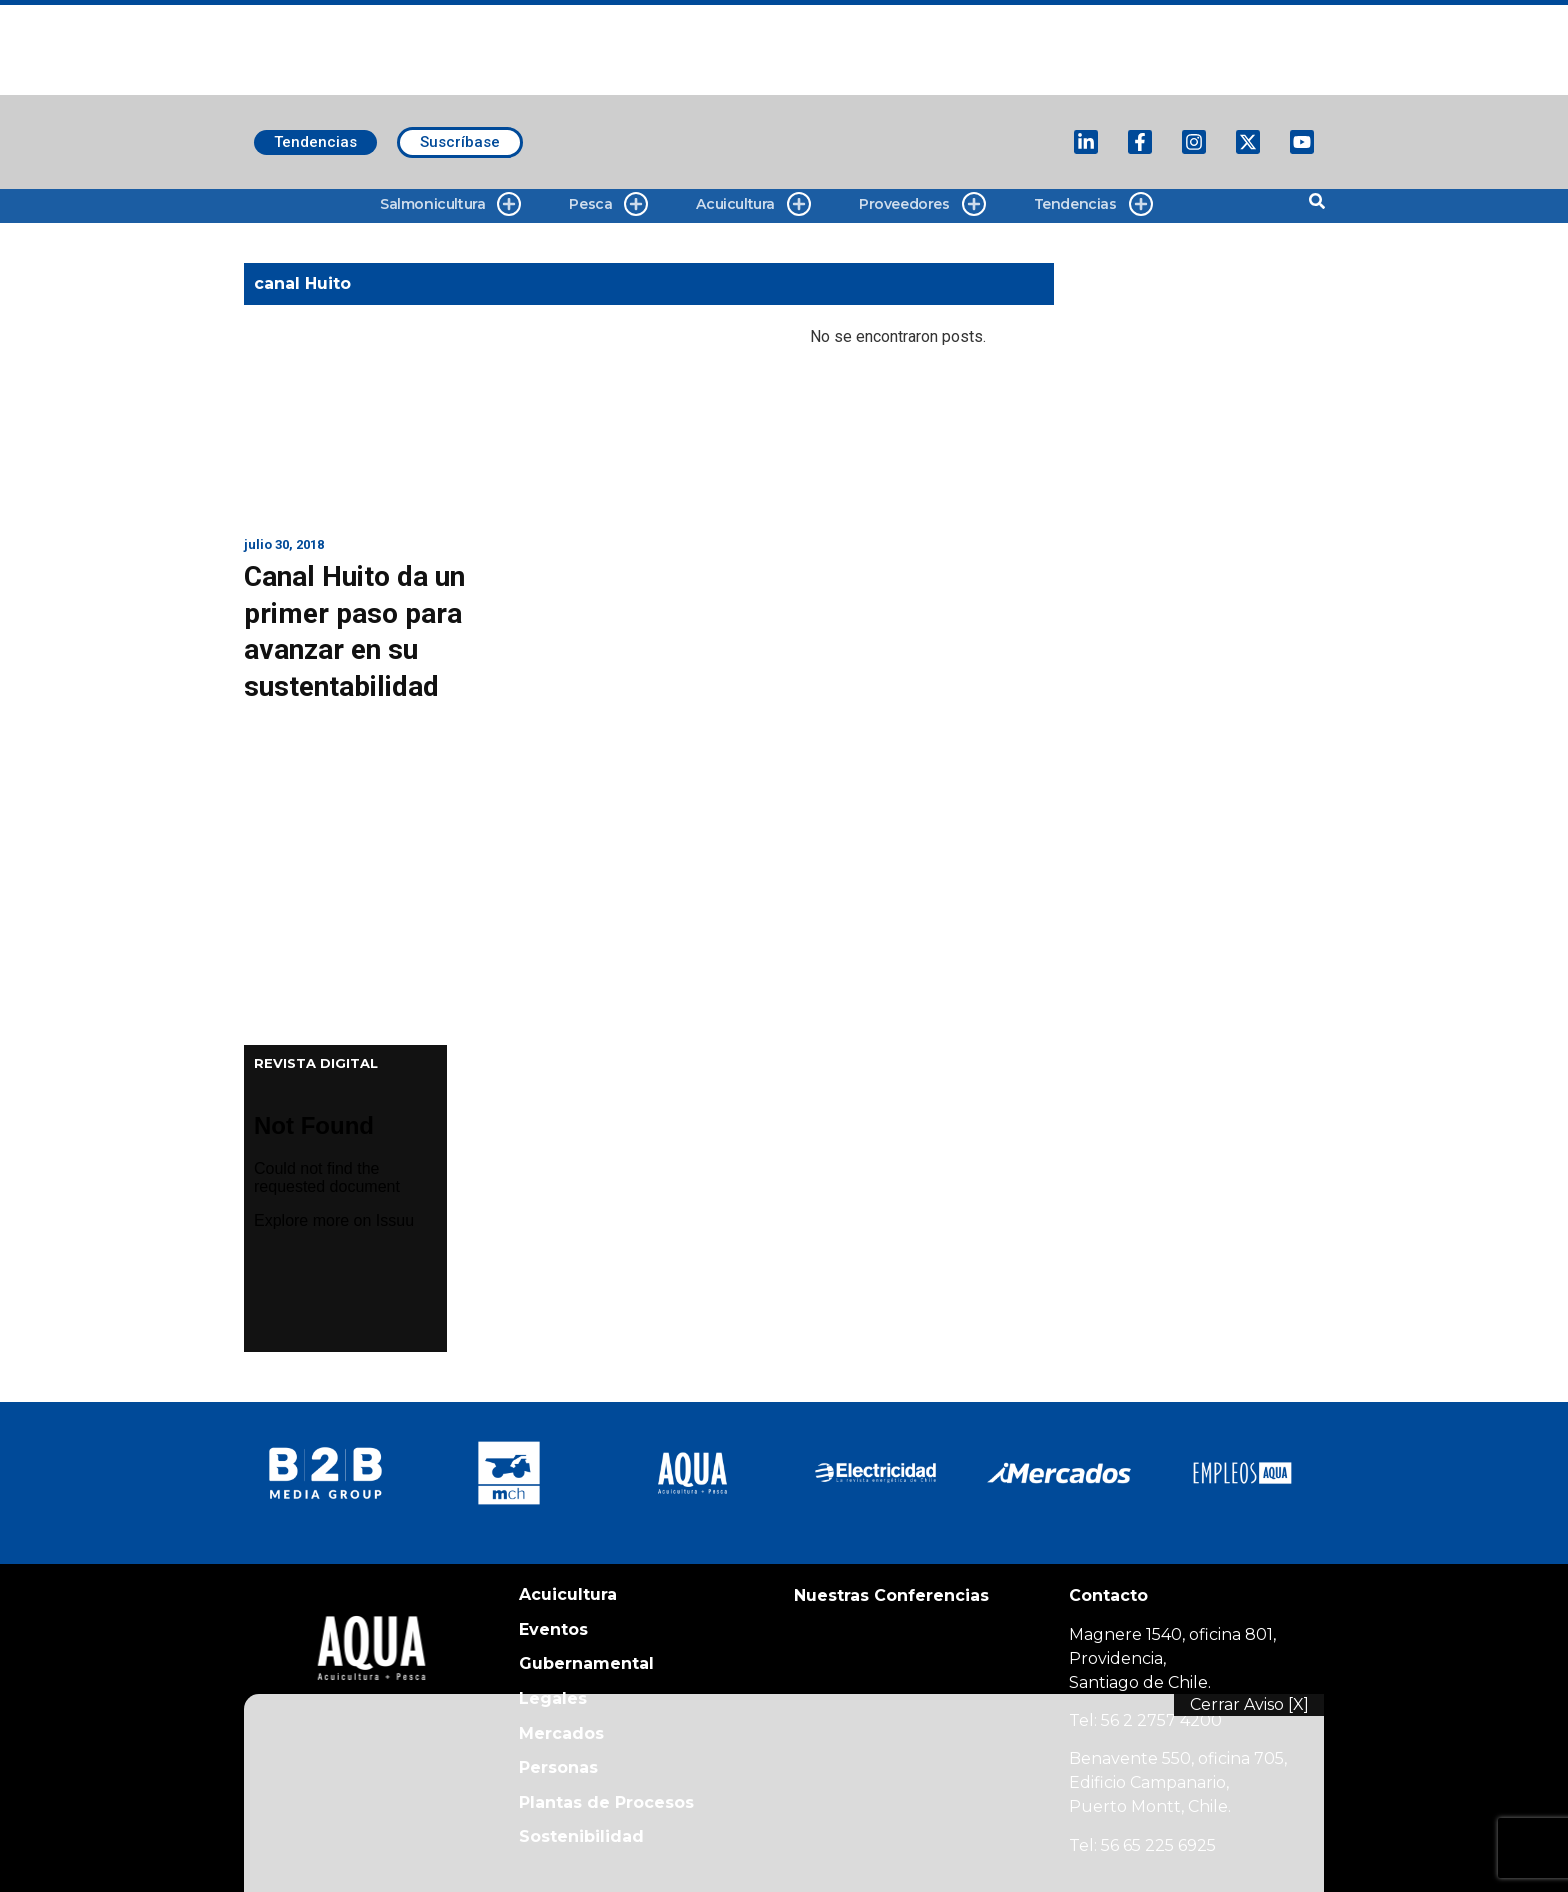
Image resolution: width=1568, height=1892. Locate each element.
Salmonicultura (450, 204)
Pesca (608, 204)
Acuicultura (753, 204)
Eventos (553, 1629)
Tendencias (1093, 204)
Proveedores (922, 204)
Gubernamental (586, 1663)
